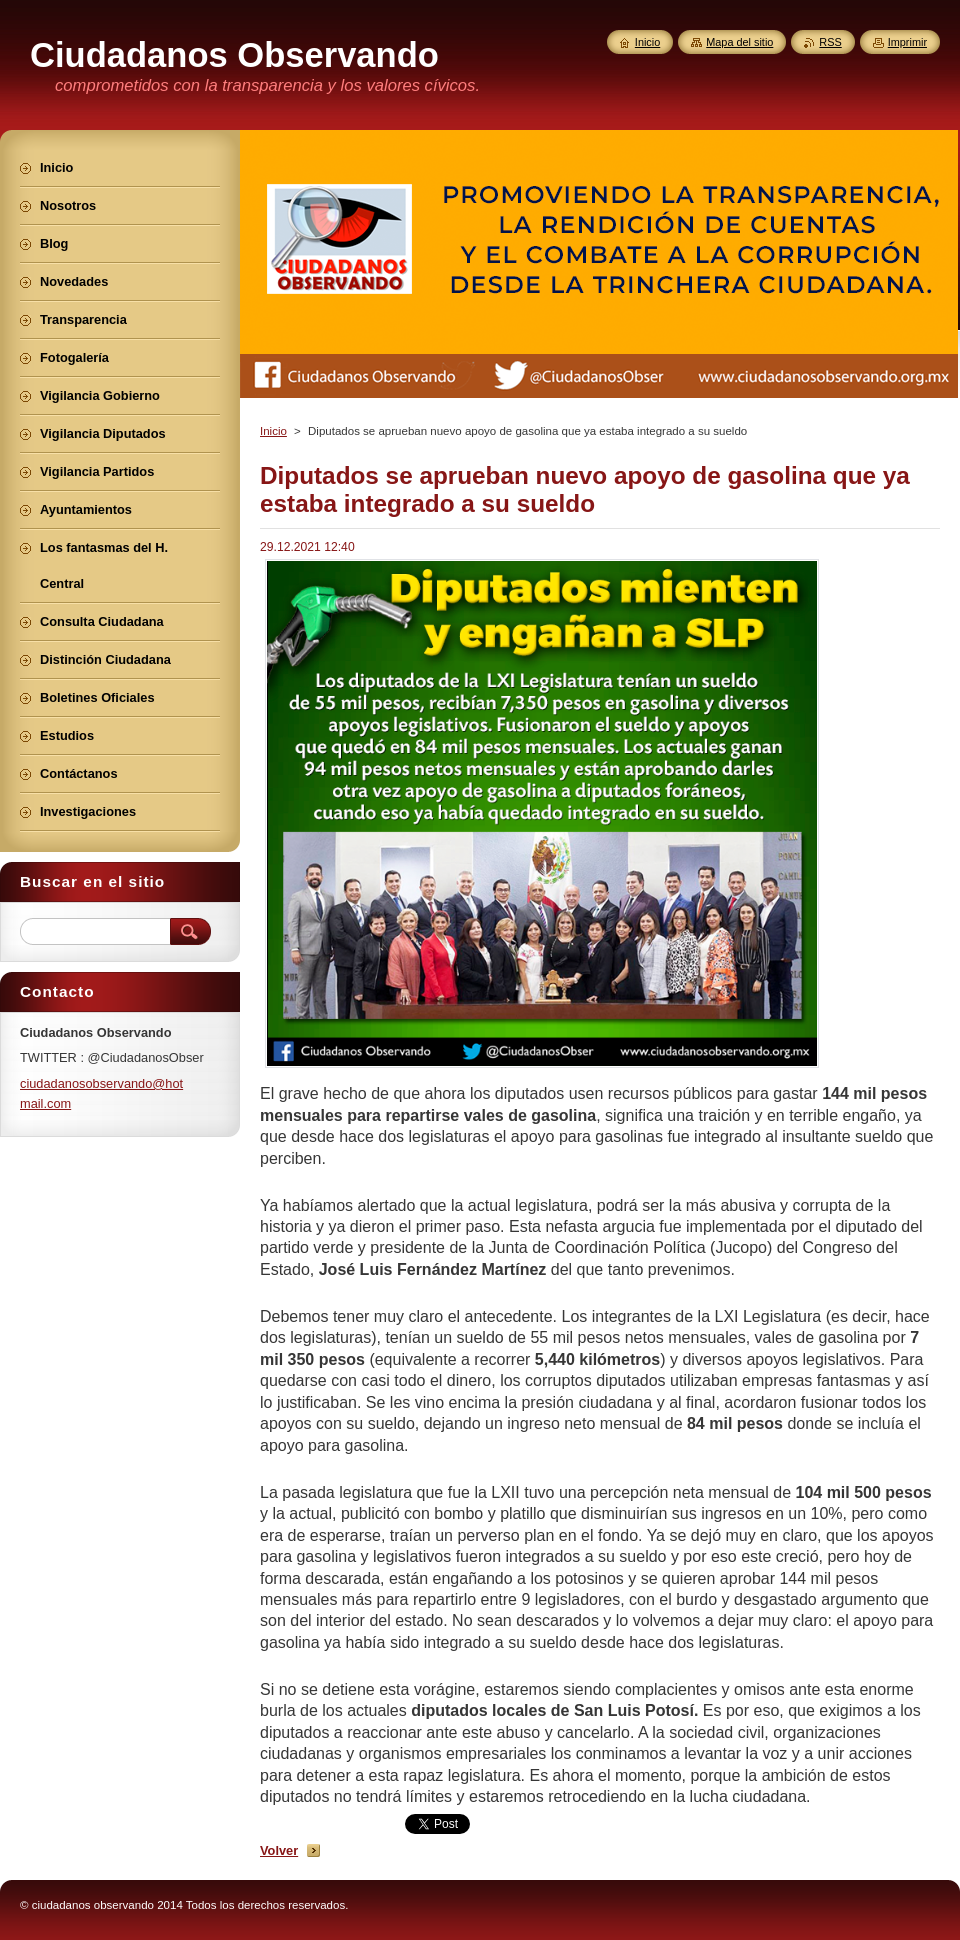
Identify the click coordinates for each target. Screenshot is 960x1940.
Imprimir (907, 42)
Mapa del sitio (739, 42)
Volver (279, 1850)
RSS (830, 42)
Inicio (273, 431)
